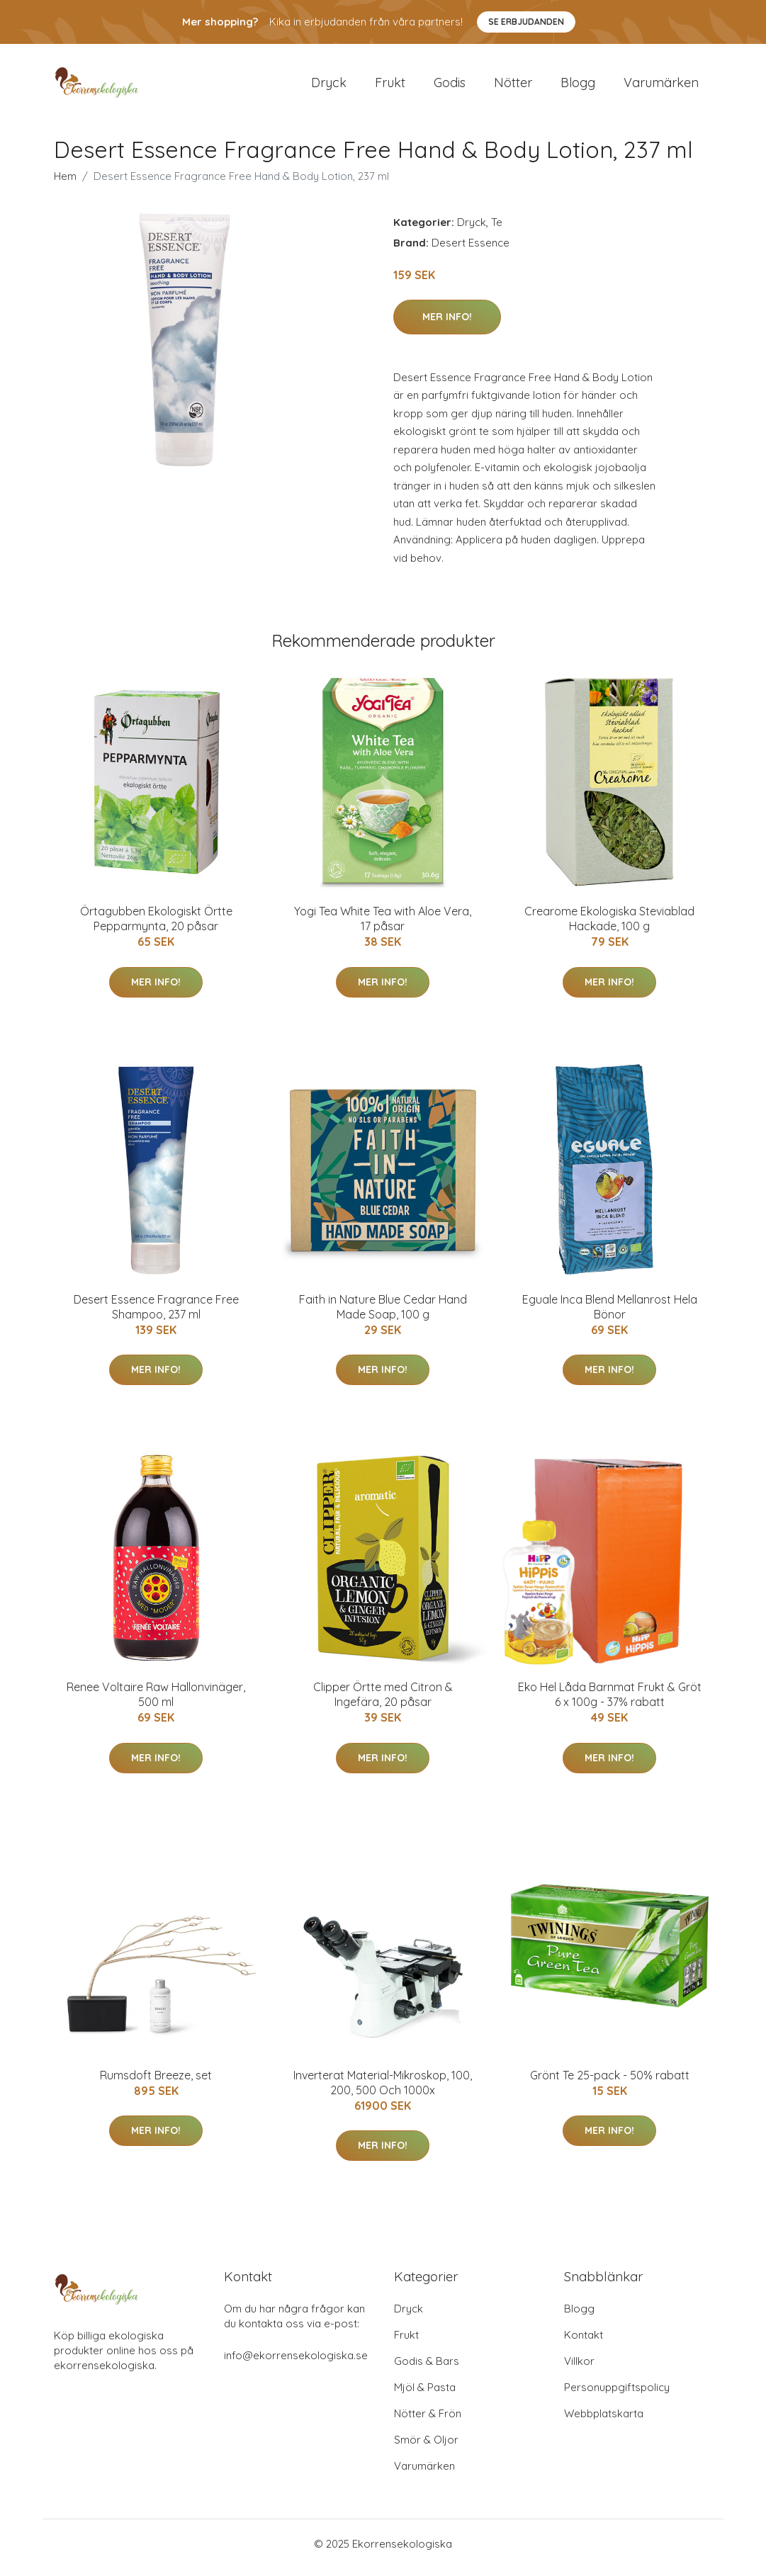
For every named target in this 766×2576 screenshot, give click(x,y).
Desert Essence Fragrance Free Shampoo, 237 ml (156, 1313)
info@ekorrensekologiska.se (296, 2363)
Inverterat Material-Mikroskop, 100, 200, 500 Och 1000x (382, 2089)
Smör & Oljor (426, 2447)
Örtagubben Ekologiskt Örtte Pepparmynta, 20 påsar (156, 926)
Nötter (513, 86)
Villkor (579, 2369)
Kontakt (583, 2342)
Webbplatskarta (603, 2421)
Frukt (390, 86)
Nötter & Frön (427, 2421)
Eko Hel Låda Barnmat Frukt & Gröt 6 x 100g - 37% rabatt (610, 1702)
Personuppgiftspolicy (617, 2395)
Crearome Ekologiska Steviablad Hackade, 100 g (609, 926)
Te (496, 229)
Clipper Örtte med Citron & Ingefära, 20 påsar (383, 1702)
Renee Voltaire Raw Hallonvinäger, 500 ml (156, 1702)
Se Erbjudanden (526, 21)
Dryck (329, 86)
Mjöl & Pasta (425, 2395)
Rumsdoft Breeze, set (156, 2082)
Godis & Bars (426, 2369)
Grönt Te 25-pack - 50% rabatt (609, 2082)
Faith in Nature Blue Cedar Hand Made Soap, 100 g (383, 1313)
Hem (65, 183)
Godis (450, 86)
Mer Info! (447, 323)
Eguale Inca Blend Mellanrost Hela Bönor (609, 1313)
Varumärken (661, 86)
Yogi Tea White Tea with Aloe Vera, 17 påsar (382, 926)
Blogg (578, 86)
